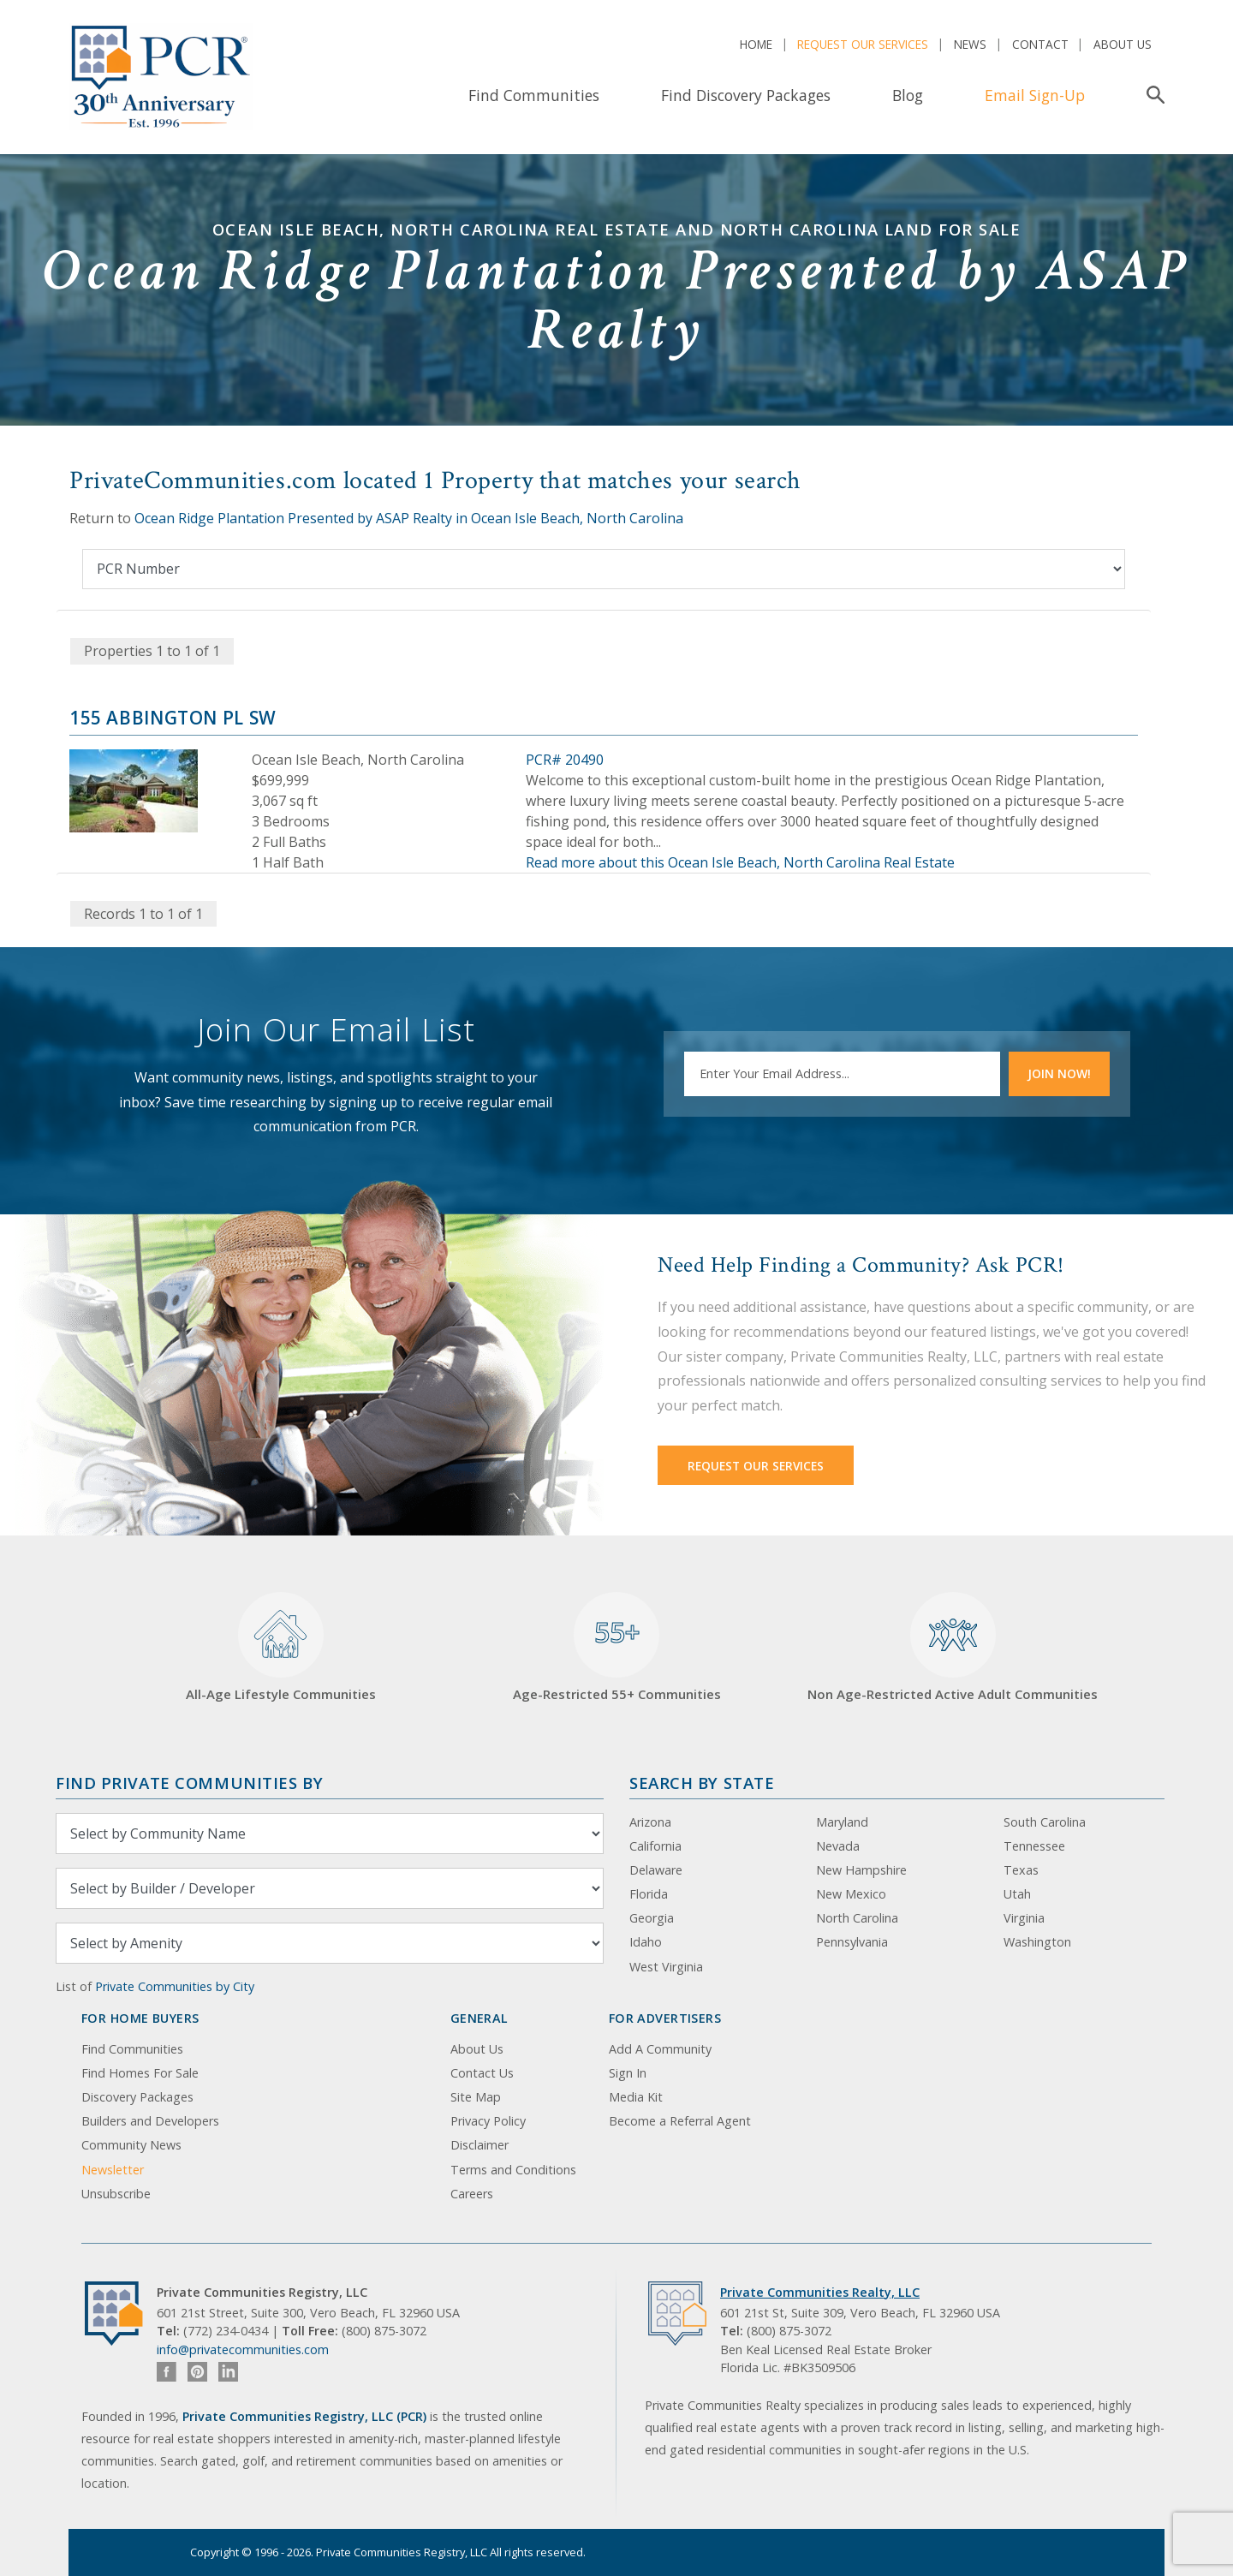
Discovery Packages (137, 2097)
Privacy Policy (488, 2121)
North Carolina (857, 1918)
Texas (1021, 1870)
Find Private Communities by (189, 1782)
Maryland (842, 1822)
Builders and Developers (150, 2121)
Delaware (655, 1870)
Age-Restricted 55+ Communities (617, 1647)
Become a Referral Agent (680, 2121)
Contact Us (482, 2073)
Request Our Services (862, 44)
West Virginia (666, 1967)
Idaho (645, 1942)
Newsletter (112, 2170)
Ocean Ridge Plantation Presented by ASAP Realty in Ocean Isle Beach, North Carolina (408, 518)
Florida (648, 1894)
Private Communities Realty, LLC (820, 2292)
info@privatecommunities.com (243, 2349)
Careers (471, 2193)
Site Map (475, 2097)
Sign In (627, 2073)
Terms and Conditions (513, 2170)
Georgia (651, 1918)
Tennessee (1034, 1846)
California (655, 1846)
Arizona (650, 1822)
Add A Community (660, 2049)
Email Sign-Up (1035, 95)
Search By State (701, 1782)
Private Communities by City (174, 1986)
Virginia (1024, 1918)
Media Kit (636, 2097)
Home (756, 44)
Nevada (838, 1846)
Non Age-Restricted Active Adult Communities (952, 1647)
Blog (907, 95)
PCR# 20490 (565, 759)
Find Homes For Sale (140, 2073)
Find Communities (533, 95)
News (970, 44)
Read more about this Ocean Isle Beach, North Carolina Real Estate (740, 862)
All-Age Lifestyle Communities (281, 1647)
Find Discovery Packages (746, 95)
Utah (1017, 1894)
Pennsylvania (852, 1942)
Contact (1040, 44)
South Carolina (1045, 1822)
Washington (1037, 1942)
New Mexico (851, 1894)
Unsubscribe (116, 2193)
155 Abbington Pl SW (173, 718)
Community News (131, 2145)
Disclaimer (479, 2145)
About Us (1122, 44)
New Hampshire (861, 1870)
